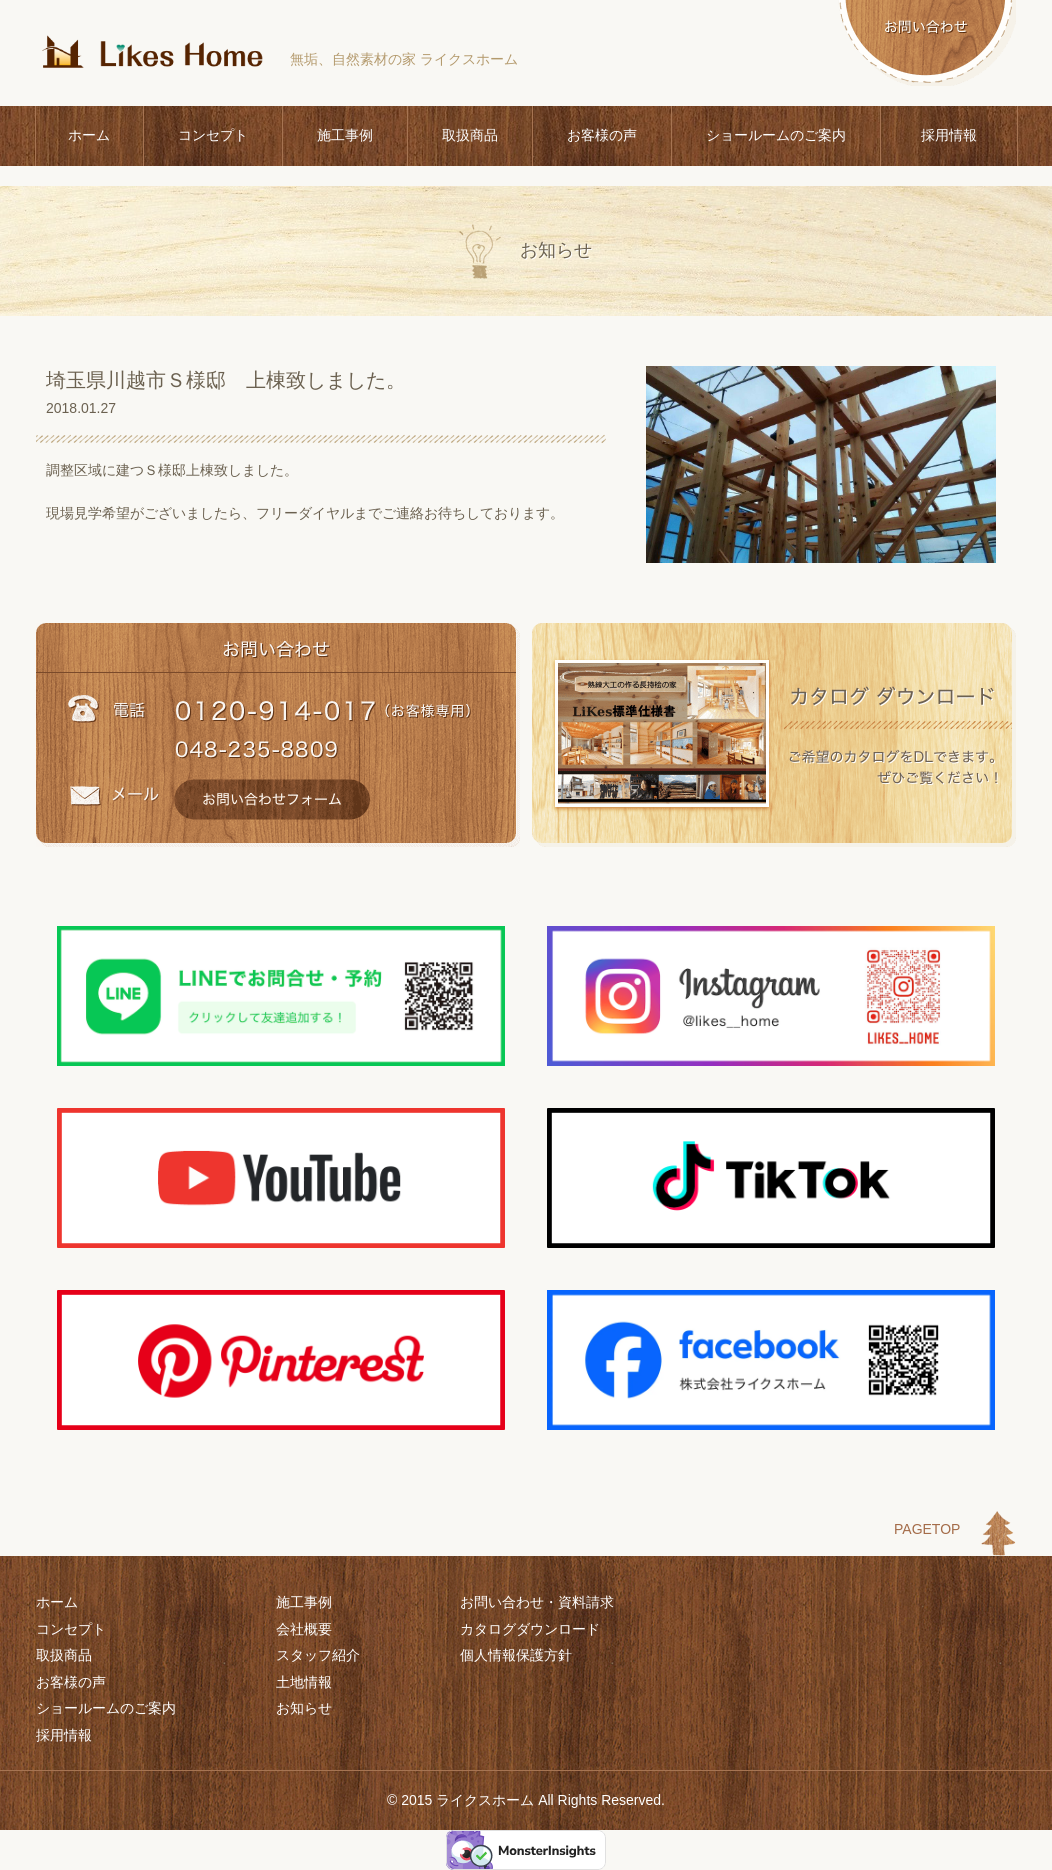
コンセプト (213, 135)
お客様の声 (602, 135)
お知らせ (304, 1708)
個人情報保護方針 (516, 1655)
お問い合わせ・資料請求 (537, 1602)
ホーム (89, 135)
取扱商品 (470, 135)
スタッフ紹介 (318, 1655)
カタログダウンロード (530, 1629)
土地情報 (304, 1682)
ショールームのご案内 (776, 135)
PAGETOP (927, 1529)
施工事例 (345, 135)
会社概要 (304, 1629)
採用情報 (949, 135)
